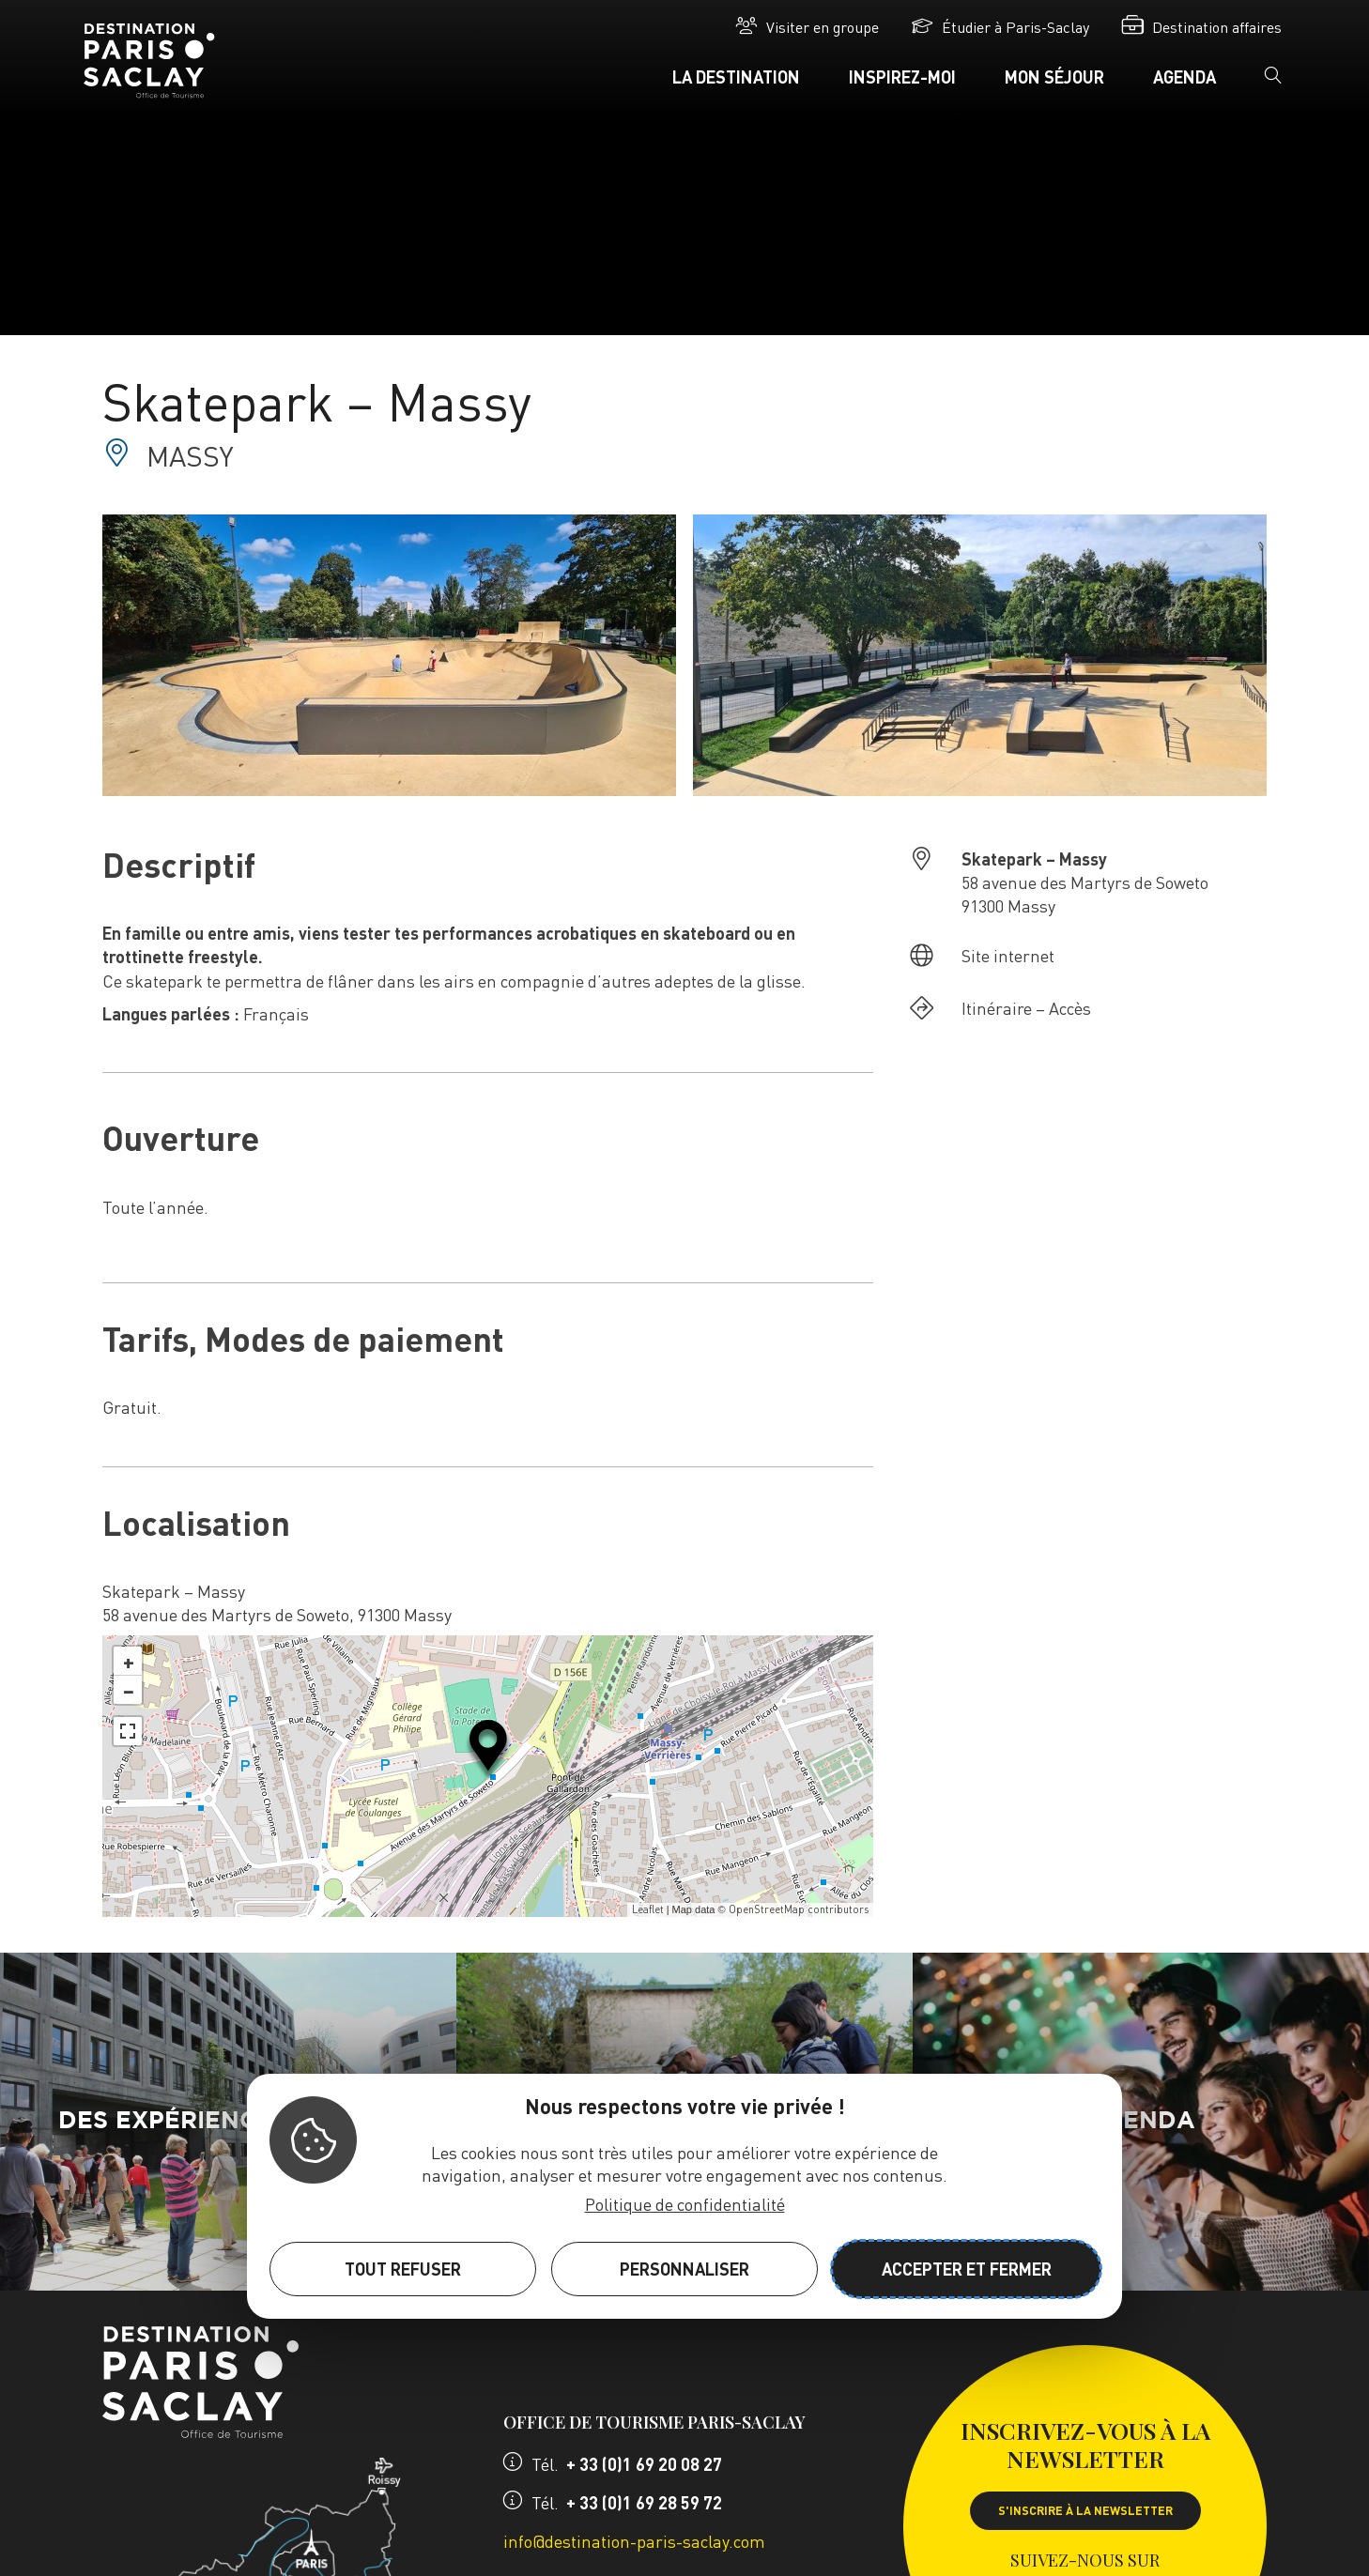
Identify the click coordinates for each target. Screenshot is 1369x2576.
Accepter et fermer (967, 2268)
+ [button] (128, 1661)
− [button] (128, 1690)
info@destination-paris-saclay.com (634, 2541)
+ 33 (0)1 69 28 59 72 (644, 2502)
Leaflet (648, 1909)
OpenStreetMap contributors (799, 1909)
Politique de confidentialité (685, 2204)
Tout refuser (403, 2268)
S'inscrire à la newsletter (1085, 2510)
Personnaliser (684, 2268)
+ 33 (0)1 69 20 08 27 (644, 2464)
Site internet (1007, 955)
